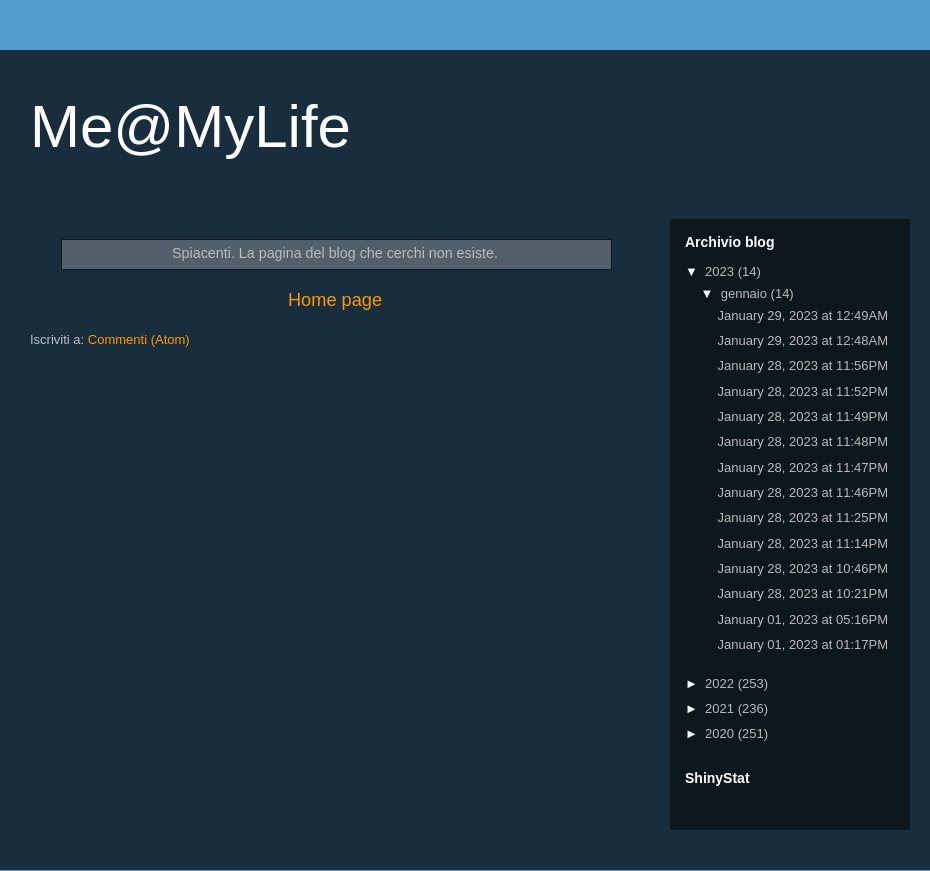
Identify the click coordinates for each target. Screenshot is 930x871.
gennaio (746, 293)
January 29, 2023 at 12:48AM (802, 340)
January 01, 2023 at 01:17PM (802, 644)
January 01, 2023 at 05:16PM (802, 619)
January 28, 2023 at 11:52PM (802, 391)
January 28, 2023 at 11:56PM (802, 365)
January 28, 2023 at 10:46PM (802, 568)
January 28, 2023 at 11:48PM (802, 441)
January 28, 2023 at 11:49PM (802, 416)
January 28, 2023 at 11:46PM (802, 492)
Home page (335, 300)
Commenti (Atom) (139, 339)
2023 (721, 271)
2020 (721, 733)
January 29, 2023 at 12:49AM (802, 315)
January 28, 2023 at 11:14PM (802, 543)
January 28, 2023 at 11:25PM (802, 517)
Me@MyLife (190, 126)
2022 (721, 683)
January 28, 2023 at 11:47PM (802, 467)
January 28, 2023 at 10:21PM (802, 593)
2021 (721, 708)
